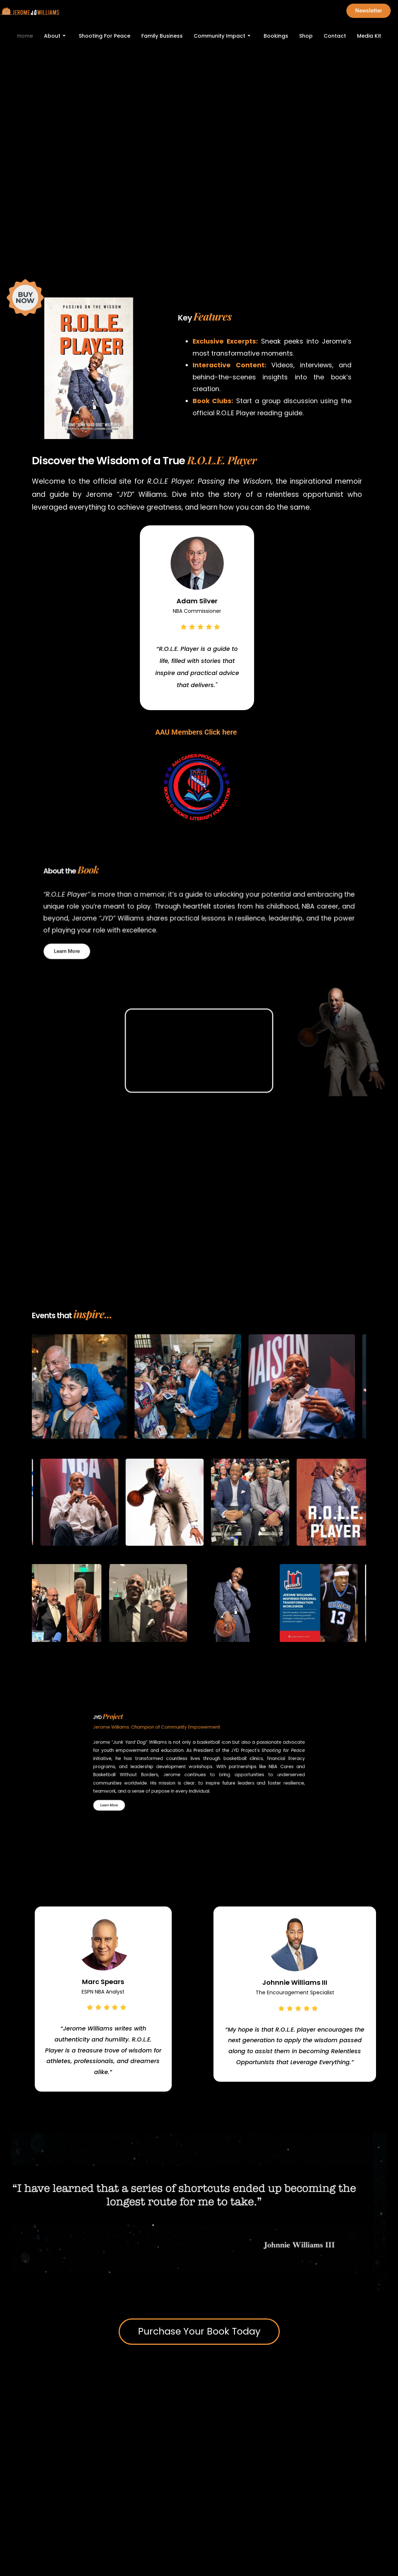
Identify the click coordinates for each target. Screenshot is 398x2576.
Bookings (276, 36)
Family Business (162, 36)
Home (25, 36)
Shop (306, 36)
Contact (335, 36)
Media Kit (369, 36)
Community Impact (222, 36)
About (55, 36)
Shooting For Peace (104, 36)
